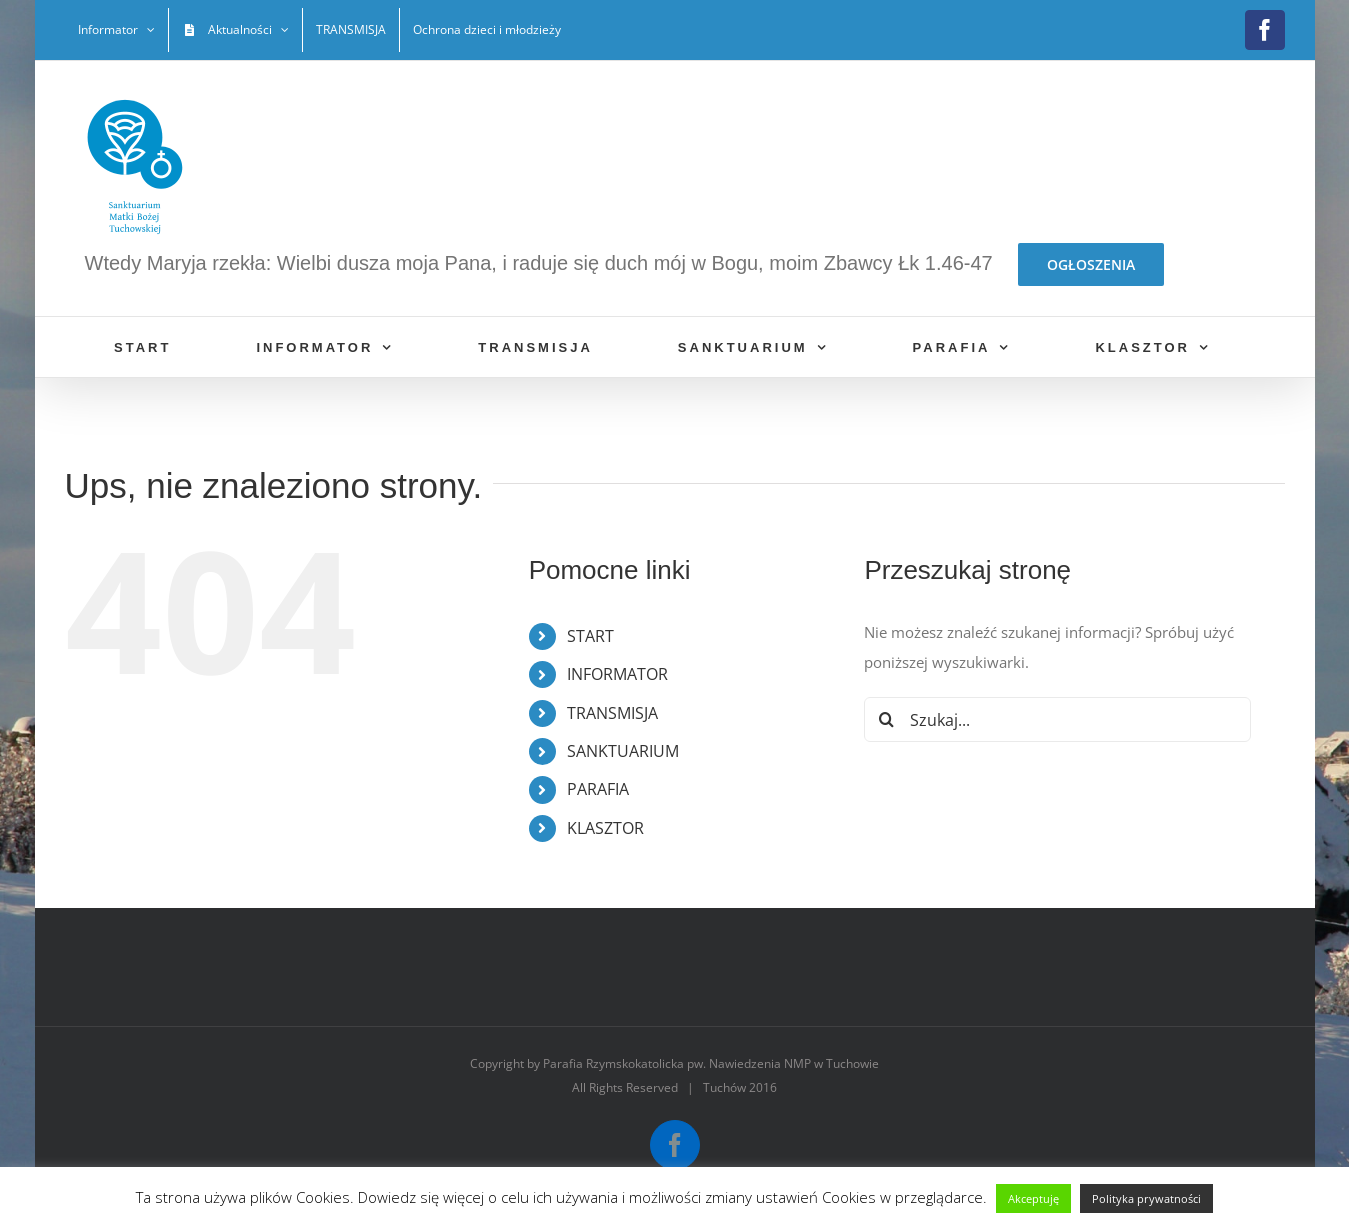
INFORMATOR (617, 674)
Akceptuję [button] (1033, 1198)
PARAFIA (598, 789)
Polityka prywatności (1146, 1198)
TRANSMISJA (612, 713)
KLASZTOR (605, 828)
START (590, 636)
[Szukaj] (886, 719)
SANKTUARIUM (623, 751)
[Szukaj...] (1057, 719)
